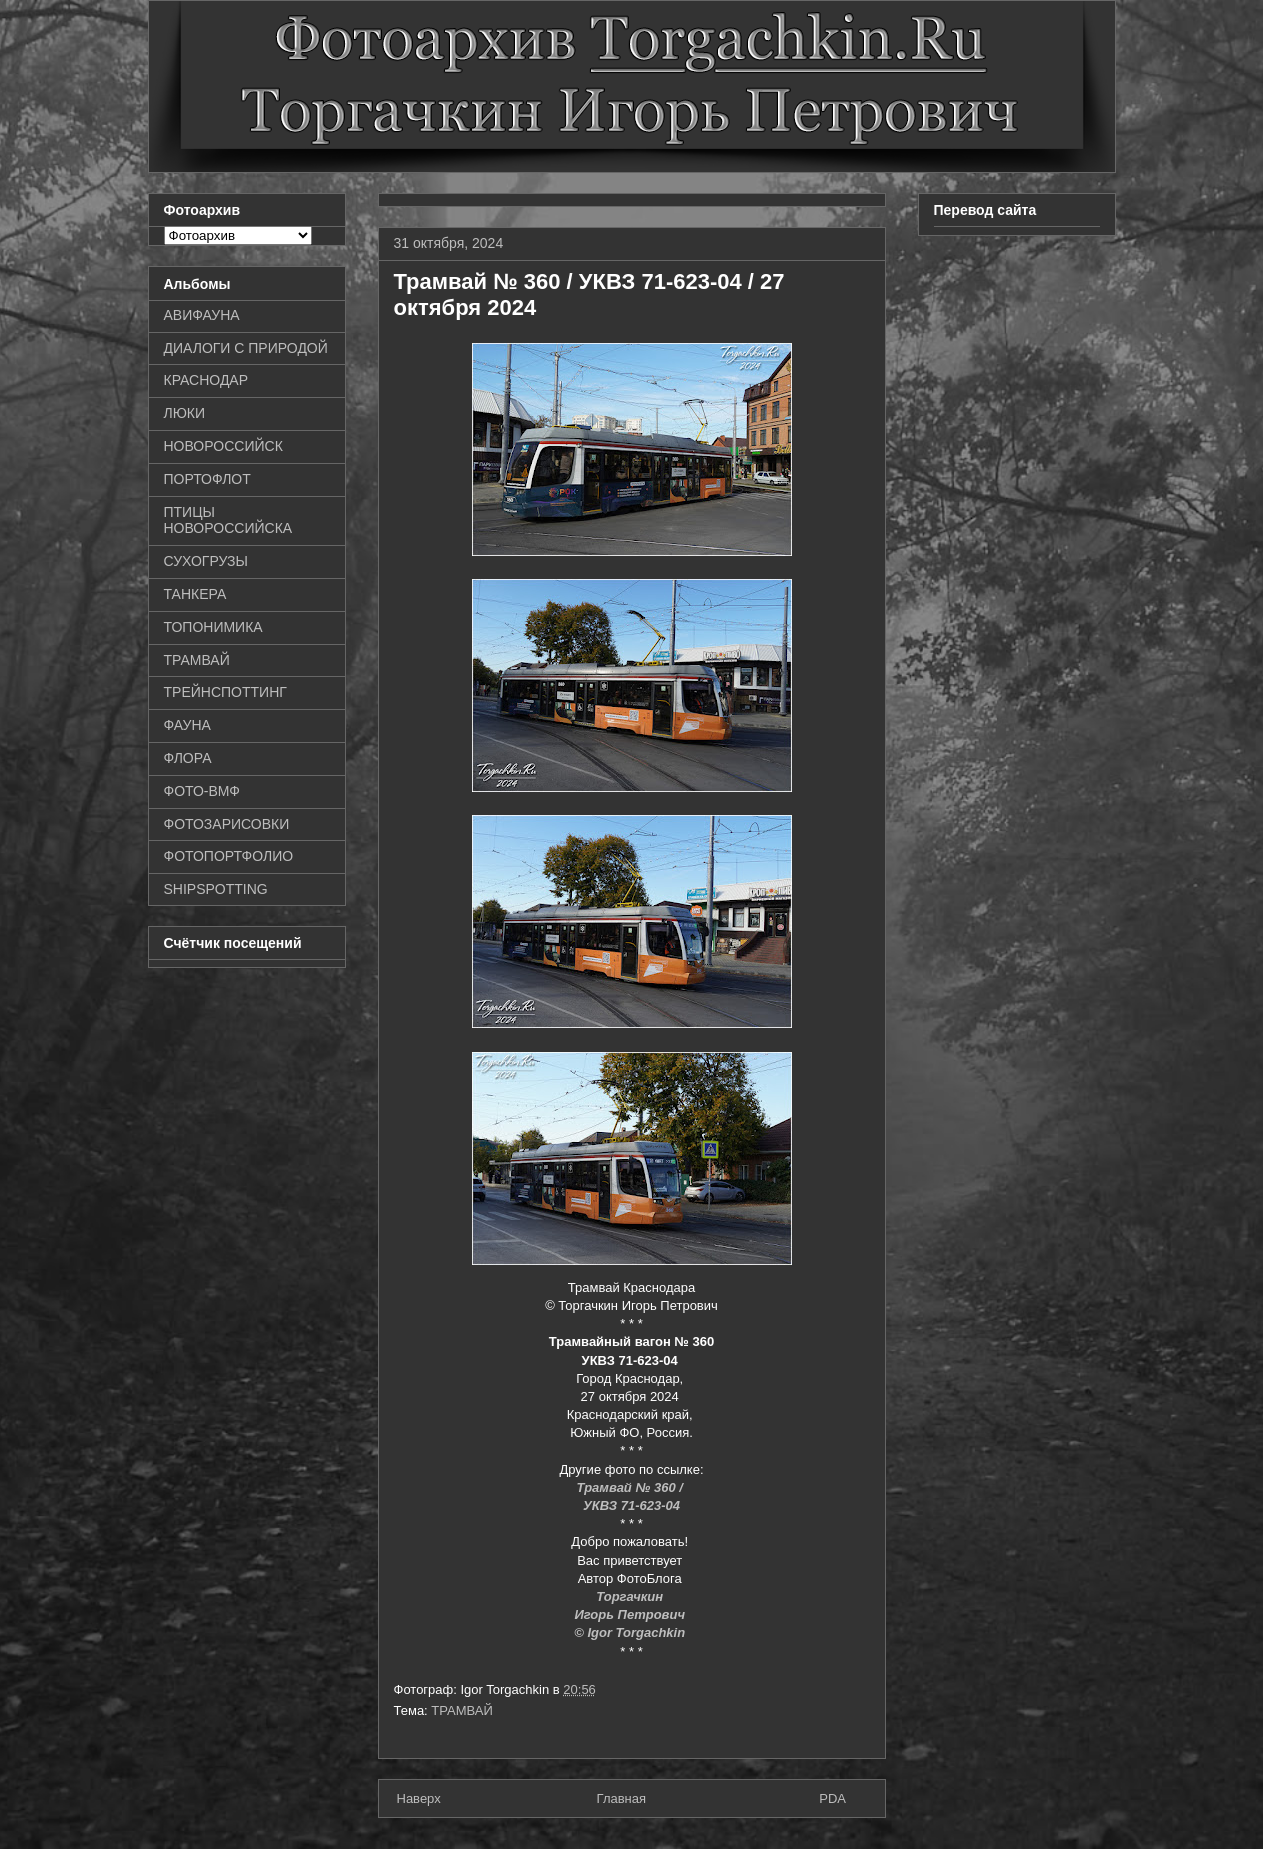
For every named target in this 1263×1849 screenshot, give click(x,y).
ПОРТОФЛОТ (207, 479)
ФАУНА (187, 725)
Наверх (419, 1798)
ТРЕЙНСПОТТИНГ (225, 692)
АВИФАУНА (202, 315)
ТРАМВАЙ (462, 1710)
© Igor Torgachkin (629, 1632)
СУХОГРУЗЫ (206, 561)
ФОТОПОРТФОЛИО (229, 856)
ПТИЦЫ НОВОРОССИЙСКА (228, 520)
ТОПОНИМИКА (213, 627)
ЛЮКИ (185, 413)
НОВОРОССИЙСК (223, 446)
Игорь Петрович (631, 1614)
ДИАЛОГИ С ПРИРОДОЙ (246, 348)
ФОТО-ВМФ (202, 791)
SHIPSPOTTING (216, 889)
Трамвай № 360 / (632, 1487)
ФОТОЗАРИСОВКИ (227, 824)
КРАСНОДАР (206, 380)
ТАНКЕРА (195, 594)
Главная (621, 1798)
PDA (832, 1798)
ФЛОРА (188, 758)
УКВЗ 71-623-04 (631, 1505)
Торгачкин (631, 1596)
